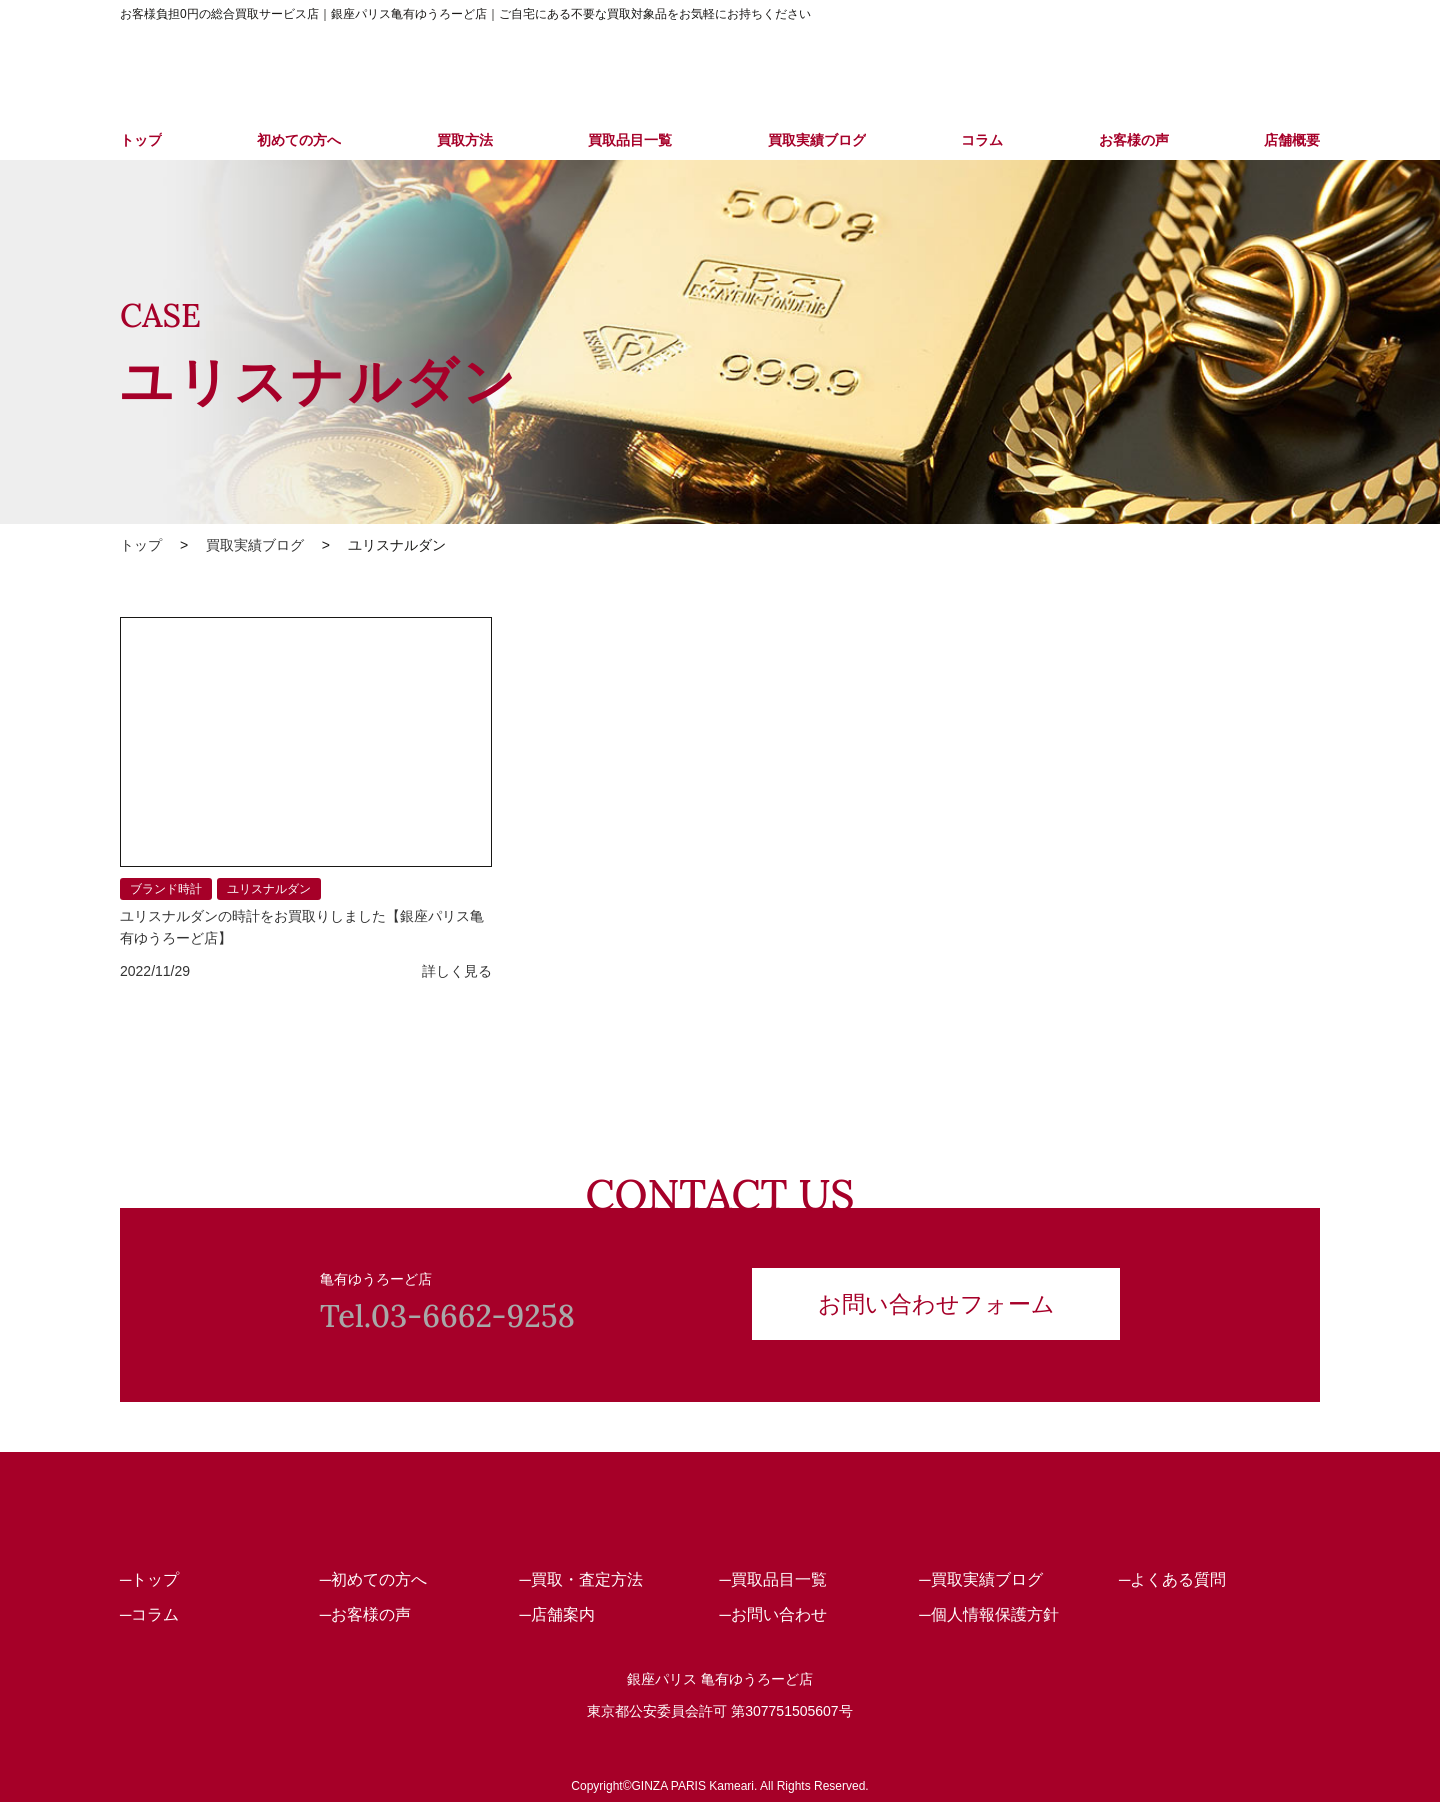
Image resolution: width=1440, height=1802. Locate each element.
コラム (982, 140)
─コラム (149, 1614)
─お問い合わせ (772, 1614)
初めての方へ (299, 140)
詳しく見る (457, 971)
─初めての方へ (373, 1579)
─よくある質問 (1172, 1579)
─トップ (149, 1579)
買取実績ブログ (817, 140)
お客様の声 (1134, 140)
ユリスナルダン (269, 889)
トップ (141, 140)
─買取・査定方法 (581, 1579)
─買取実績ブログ (980, 1579)
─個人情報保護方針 (988, 1614)
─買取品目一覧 (772, 1579)
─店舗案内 (557, 1614)
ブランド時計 (166, 889)
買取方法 (465, 140)
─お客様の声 (365, 1614)
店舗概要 (1292, 140)
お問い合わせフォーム (936, 1301)
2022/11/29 (155, 971)
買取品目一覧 (630, 140)
